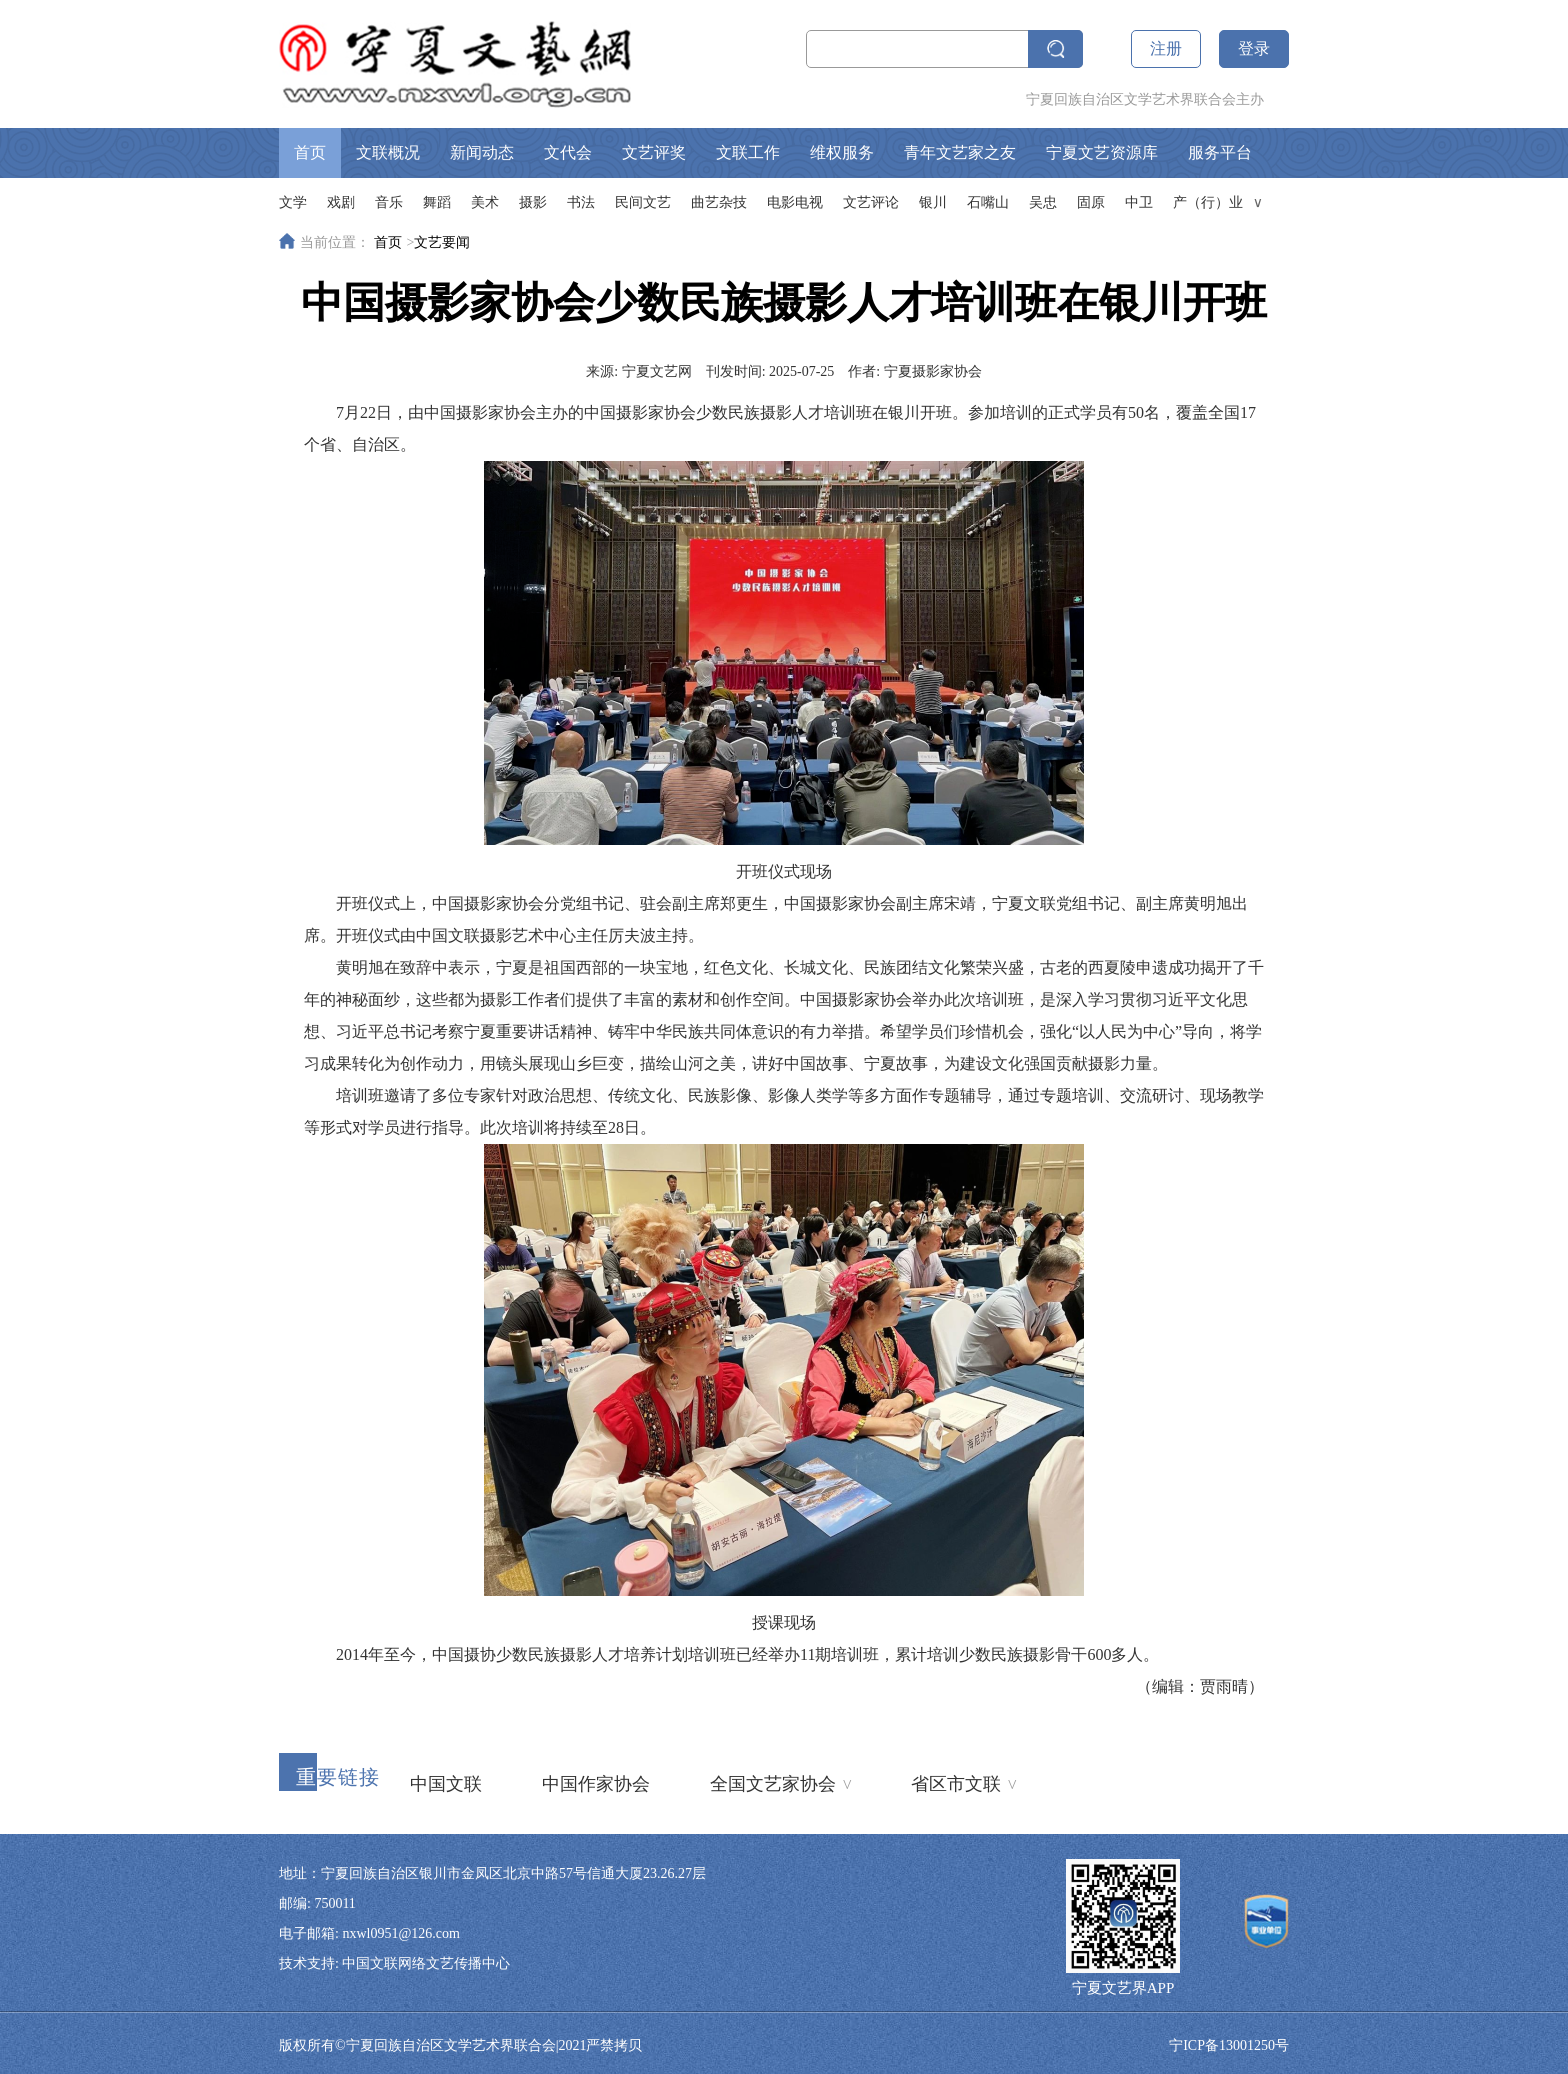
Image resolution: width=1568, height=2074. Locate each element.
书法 (581, 202)
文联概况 (388, 152)
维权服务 (842, 152)
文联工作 (748, 152)
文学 (293, 202)
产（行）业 (1208, 202)
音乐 (389, 202)
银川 (933, 202)
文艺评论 (871, 202)
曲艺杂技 (719, 202)
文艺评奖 (654, 152)
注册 (1166, 48)
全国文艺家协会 (780, 1782)
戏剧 (341, 202)
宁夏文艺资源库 (1102, 152)
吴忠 (1043, 202)
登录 (1254, 48)
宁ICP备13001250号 (1229, 2045)
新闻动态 (482, 152)
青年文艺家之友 (960, 152)
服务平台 (1220, 152)
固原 (1091, 202)
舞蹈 (437, 202)
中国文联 (446, 1784)
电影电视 (795, 202)
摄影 (533, 202)
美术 (485, 202)
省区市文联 (963, 1782)
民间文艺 (643, 202)
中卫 (1139, 202)
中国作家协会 (596, 1784)
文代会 (568, 152)
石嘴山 (988, 202)
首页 (310, 152)
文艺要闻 (442, 242)
